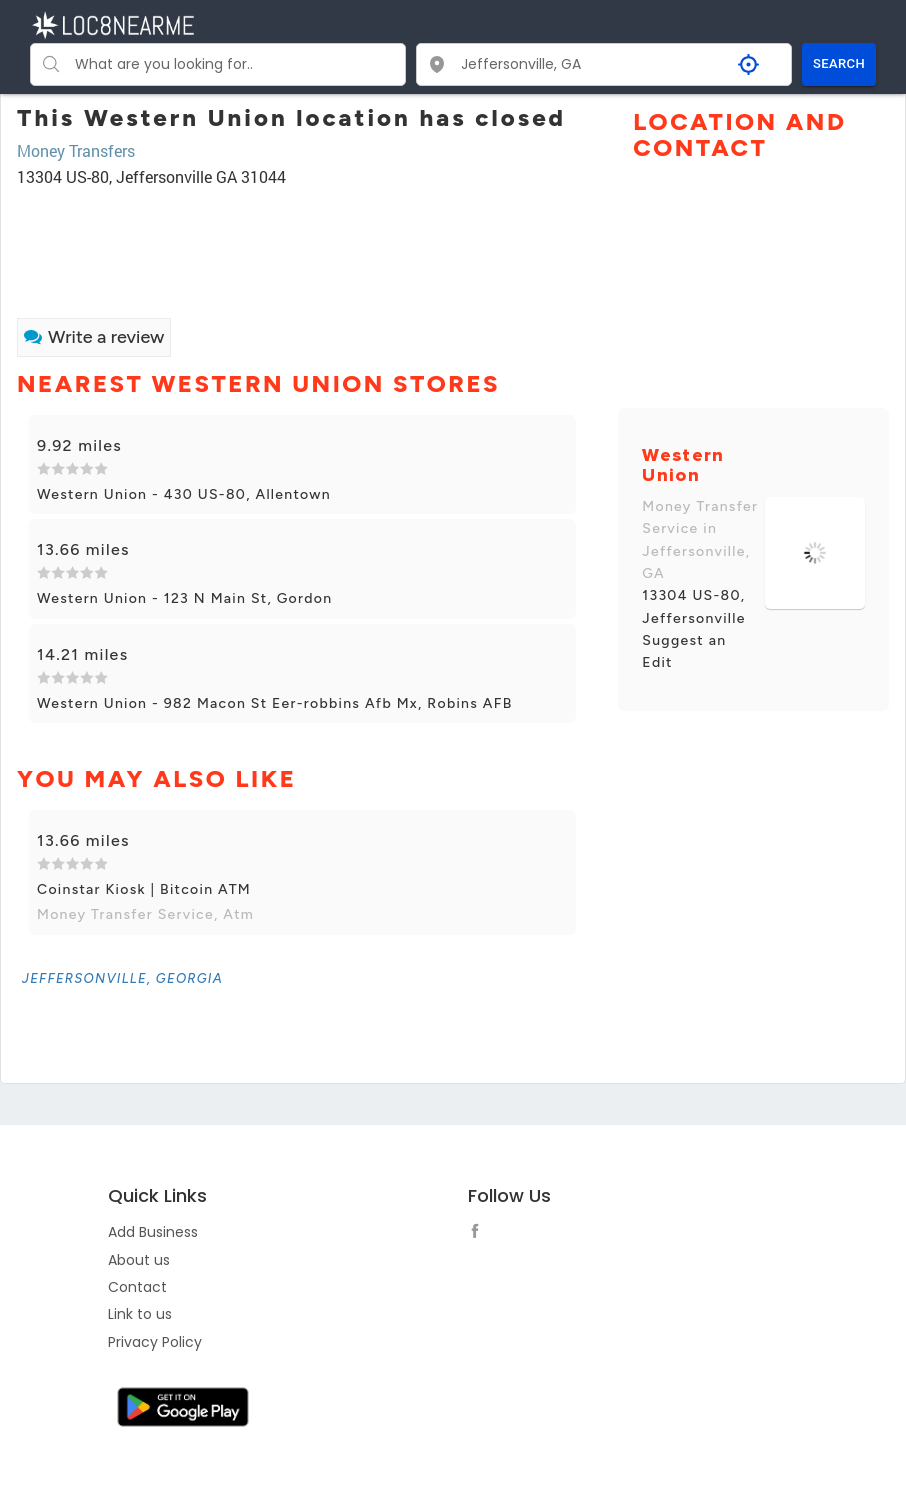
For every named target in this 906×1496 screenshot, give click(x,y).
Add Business (153, 1232)
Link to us (140, 1314)
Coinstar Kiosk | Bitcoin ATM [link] (144, 889)
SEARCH (839, 63)
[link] (122, 978)
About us (139, 1260)
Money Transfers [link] (76, 150)
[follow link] (480, 1234)
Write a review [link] (94, 337)
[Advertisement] (302, 244)
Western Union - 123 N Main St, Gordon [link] (184, 598)
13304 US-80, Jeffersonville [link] (693, 606)
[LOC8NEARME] (112, 23)
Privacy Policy (155, 1342)
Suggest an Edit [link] (684, 651)
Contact (137, 1287)
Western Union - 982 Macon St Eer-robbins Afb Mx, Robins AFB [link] (275, 703)
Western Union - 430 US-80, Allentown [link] (184, 494)
